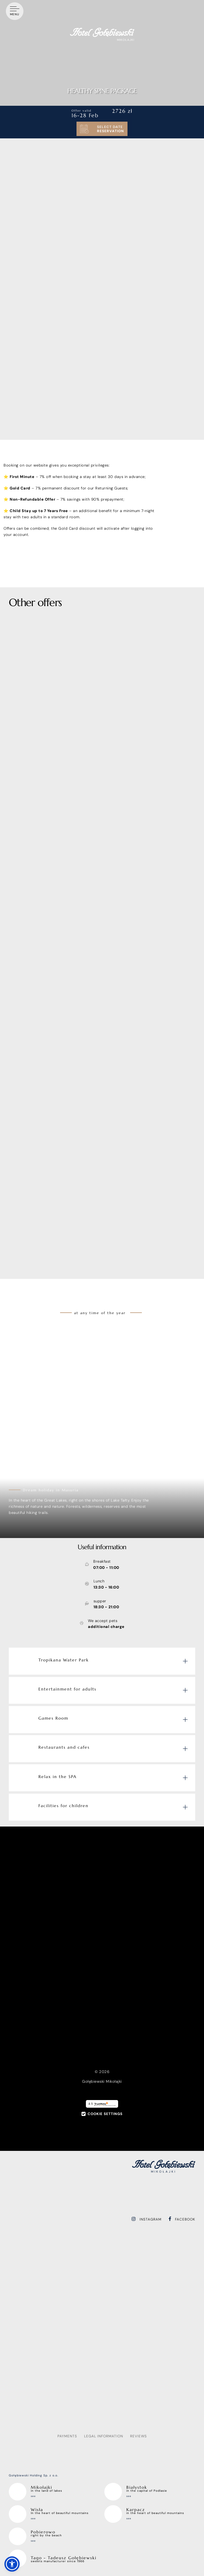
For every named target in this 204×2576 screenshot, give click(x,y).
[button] (12, 2564)
